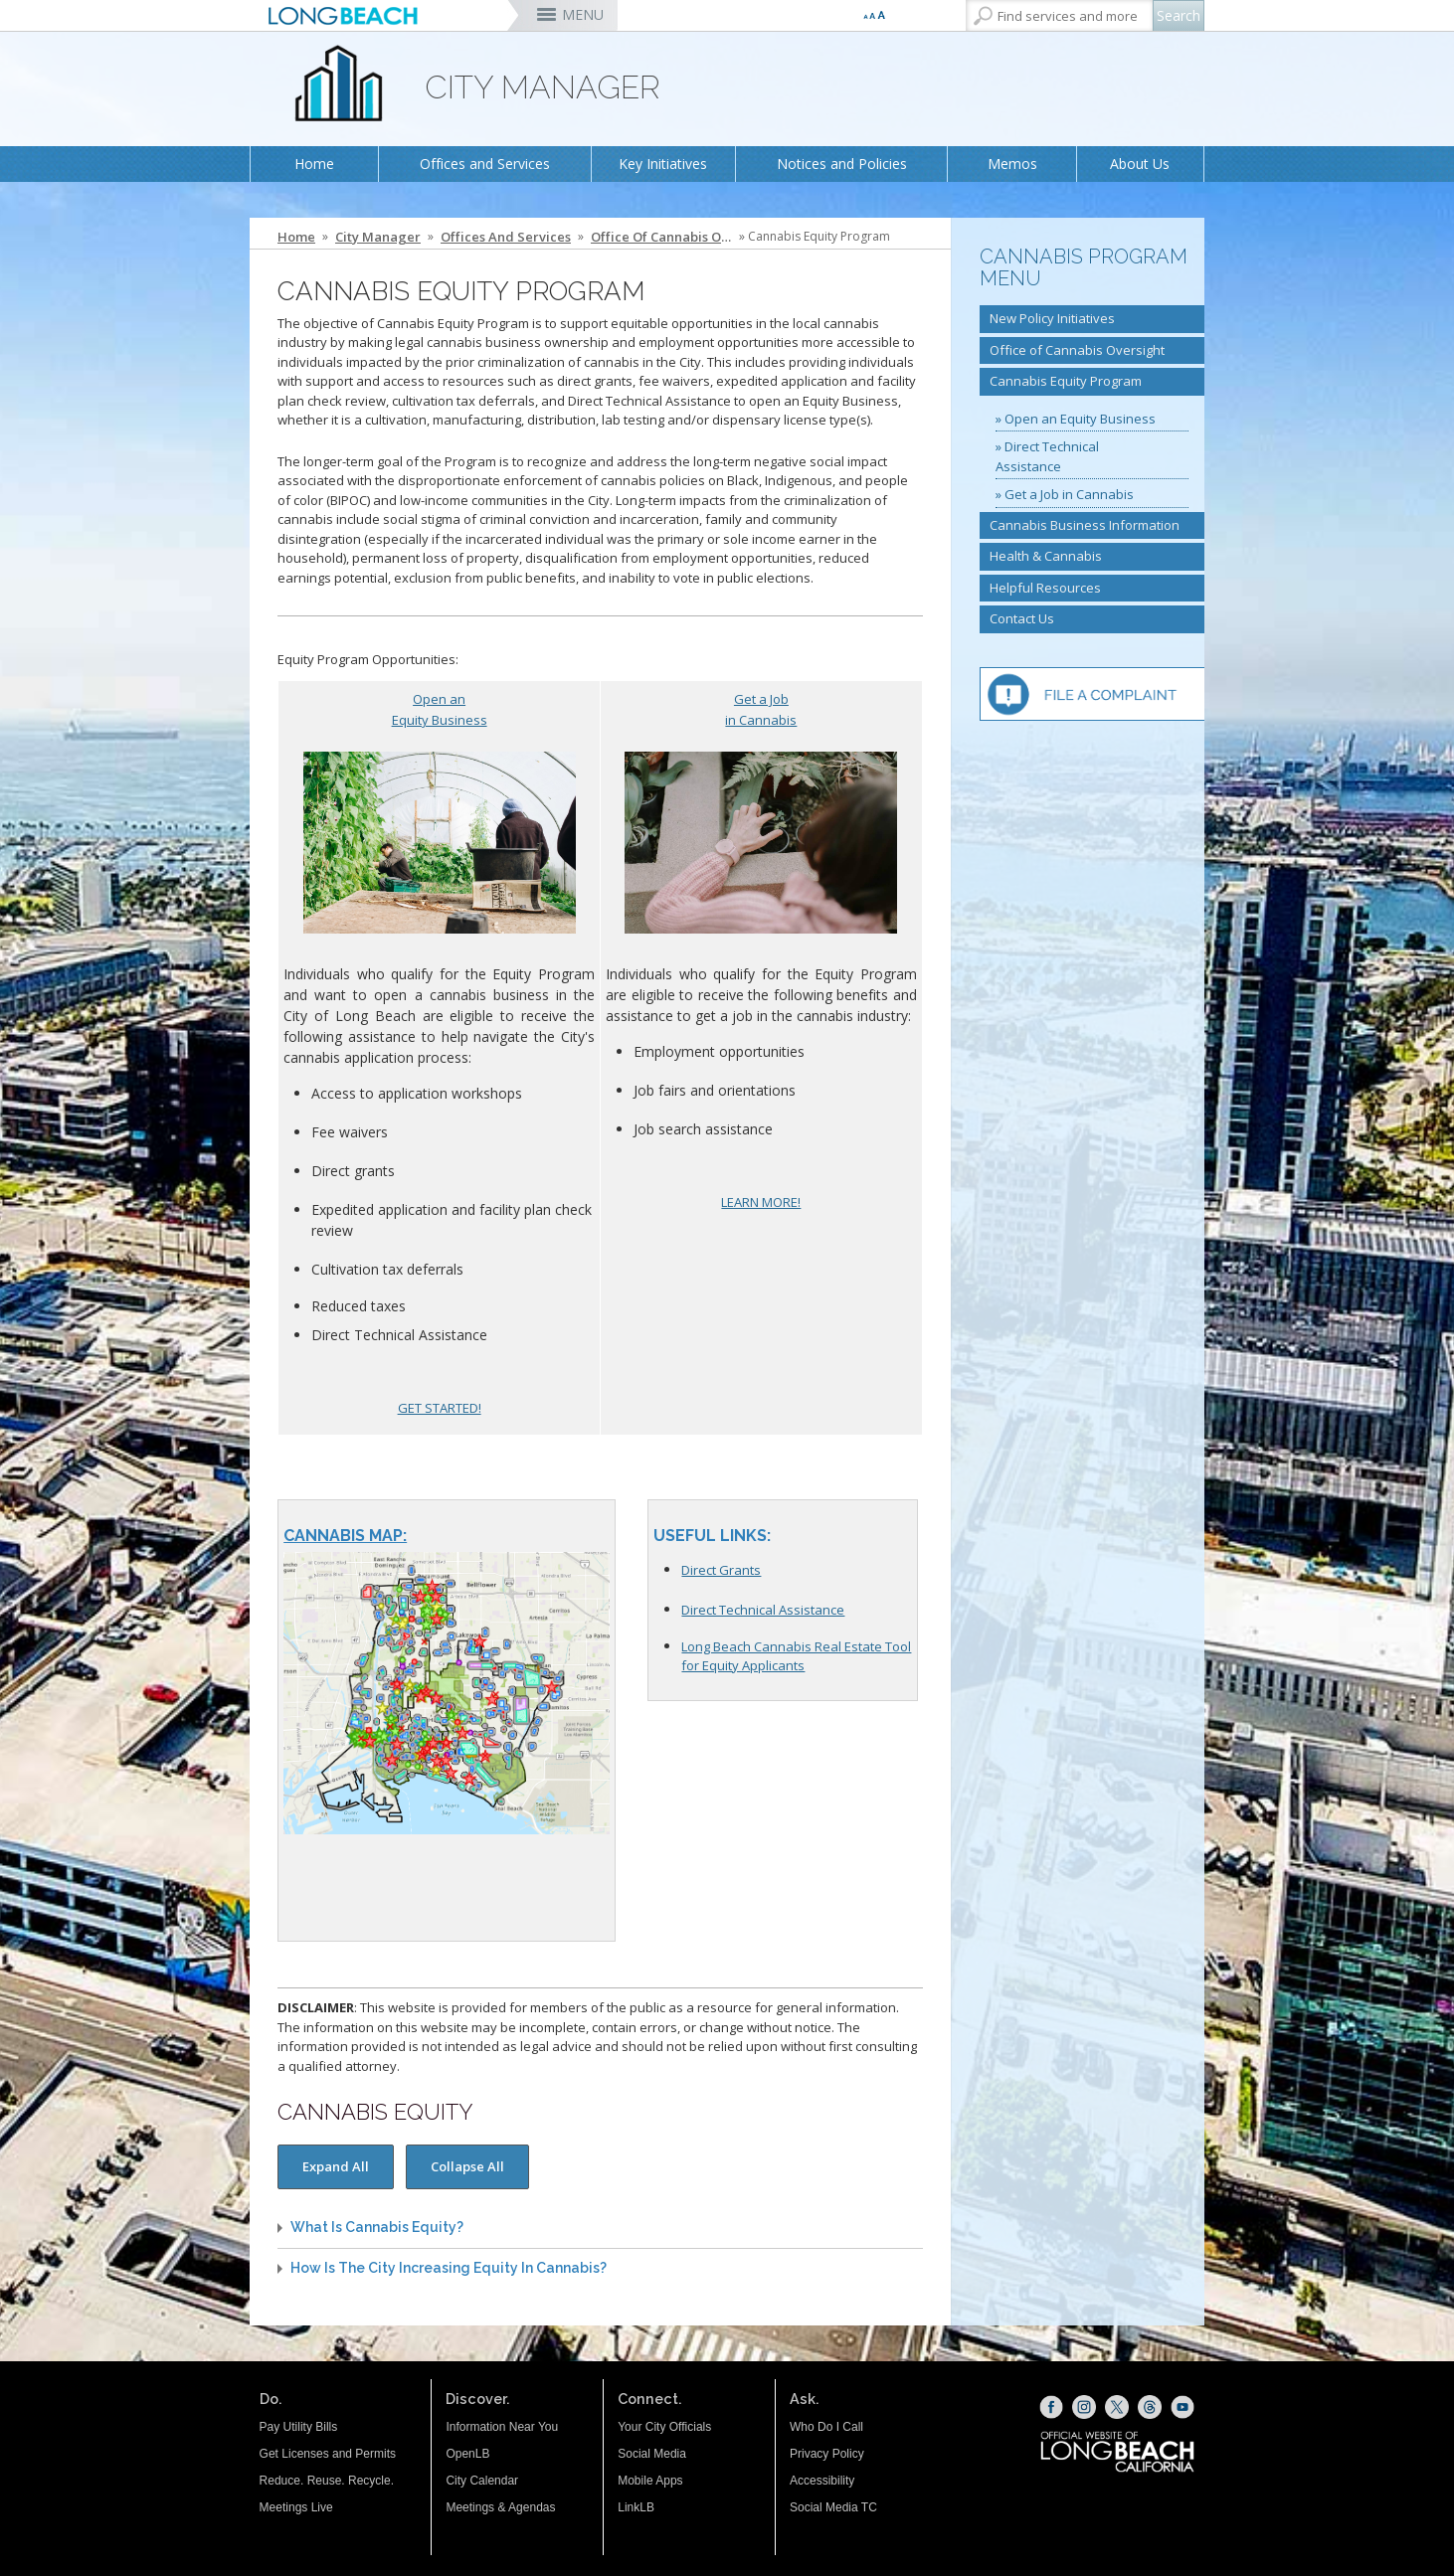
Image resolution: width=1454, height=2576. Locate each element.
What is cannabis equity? (376, 2227)
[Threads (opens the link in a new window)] (1150, 2407)
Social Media (652, 2454)
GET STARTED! (439, 1408)
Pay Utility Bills (299, 2427)
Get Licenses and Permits (328, 2454)
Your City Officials (664, 2427)
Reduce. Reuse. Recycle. (327, 2481)
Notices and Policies (842, 163)
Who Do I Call (826, 2427)
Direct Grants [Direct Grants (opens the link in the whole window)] (721, 1570)
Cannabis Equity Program (1066, 381)
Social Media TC (833, 2507)
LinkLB (636, 2507)
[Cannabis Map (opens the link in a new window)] (446, 1536)
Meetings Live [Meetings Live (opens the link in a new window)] (296, 2507)
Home (314, 163)
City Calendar (482, 2481)
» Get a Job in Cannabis (1065, 494)
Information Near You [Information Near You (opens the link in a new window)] (502, 2427)
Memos (1012, 163)
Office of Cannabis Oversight (663, 237)
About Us (1140, 163)
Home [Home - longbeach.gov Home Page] (296, 237)
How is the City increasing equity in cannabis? (448, 2268)
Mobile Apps (650, 2481)
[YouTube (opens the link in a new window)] (1182, 2407)
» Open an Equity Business (1076, 419)
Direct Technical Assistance (762, 1610)
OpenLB (467, 2454)
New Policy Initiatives (1052, 318)
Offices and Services (485, 163)
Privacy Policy (827, 2454)
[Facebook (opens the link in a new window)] (1051, 2407)
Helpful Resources (1045, 588)
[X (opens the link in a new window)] (1117, 2407)
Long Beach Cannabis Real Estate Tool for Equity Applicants (796, 1655)
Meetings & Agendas (500, 2507)
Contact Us (1022, 618)
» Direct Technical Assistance (1047, 456)
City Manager (378, 237)
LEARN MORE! (761, 1202)
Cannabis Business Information (1085, 525)
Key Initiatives (663, 163)
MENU (583, 14)
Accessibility (822, 2481)
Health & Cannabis (1046, 556)
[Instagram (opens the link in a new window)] (1084, 2407)
